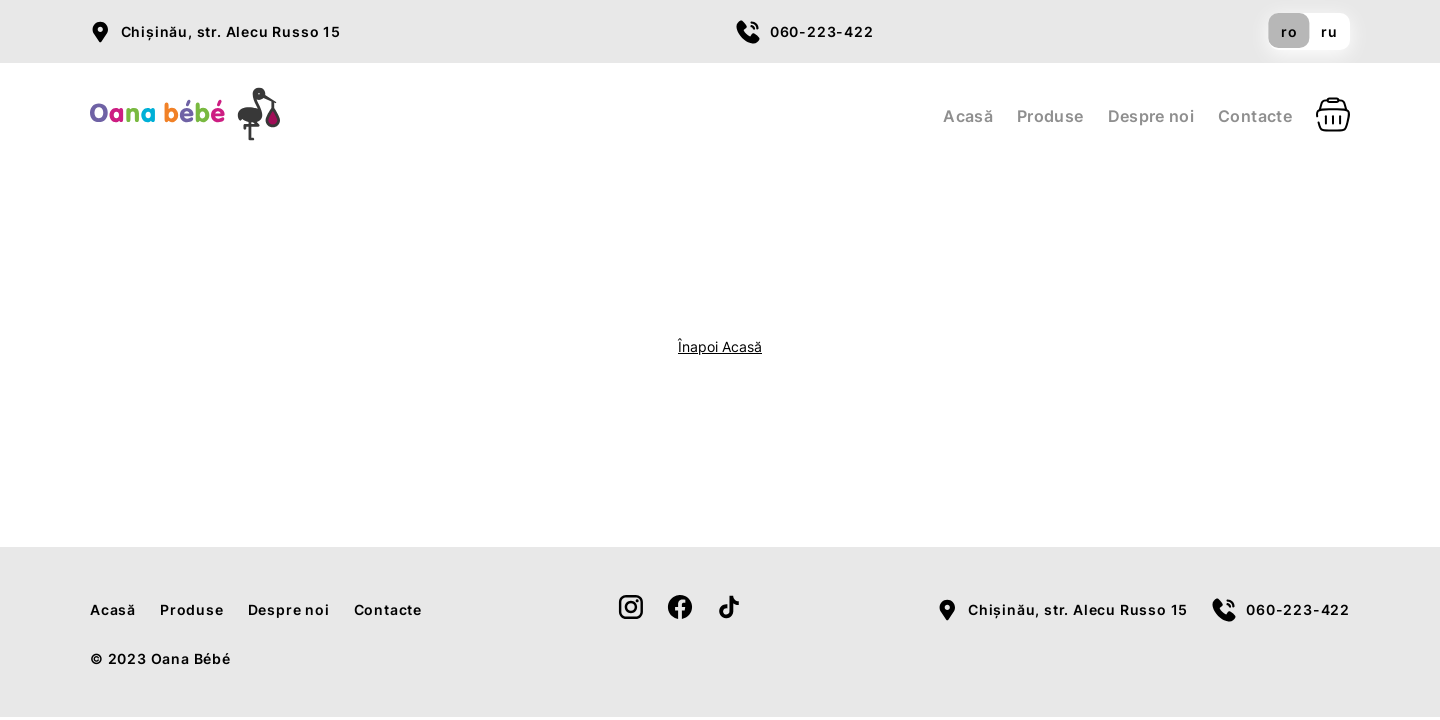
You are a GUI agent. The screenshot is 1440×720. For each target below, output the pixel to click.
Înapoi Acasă (720, 346)
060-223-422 (822, 31)
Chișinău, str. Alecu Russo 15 (231, 31)
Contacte (1255, 116)
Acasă (968, 116)
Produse (1050, 116)
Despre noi (1151, 116)
